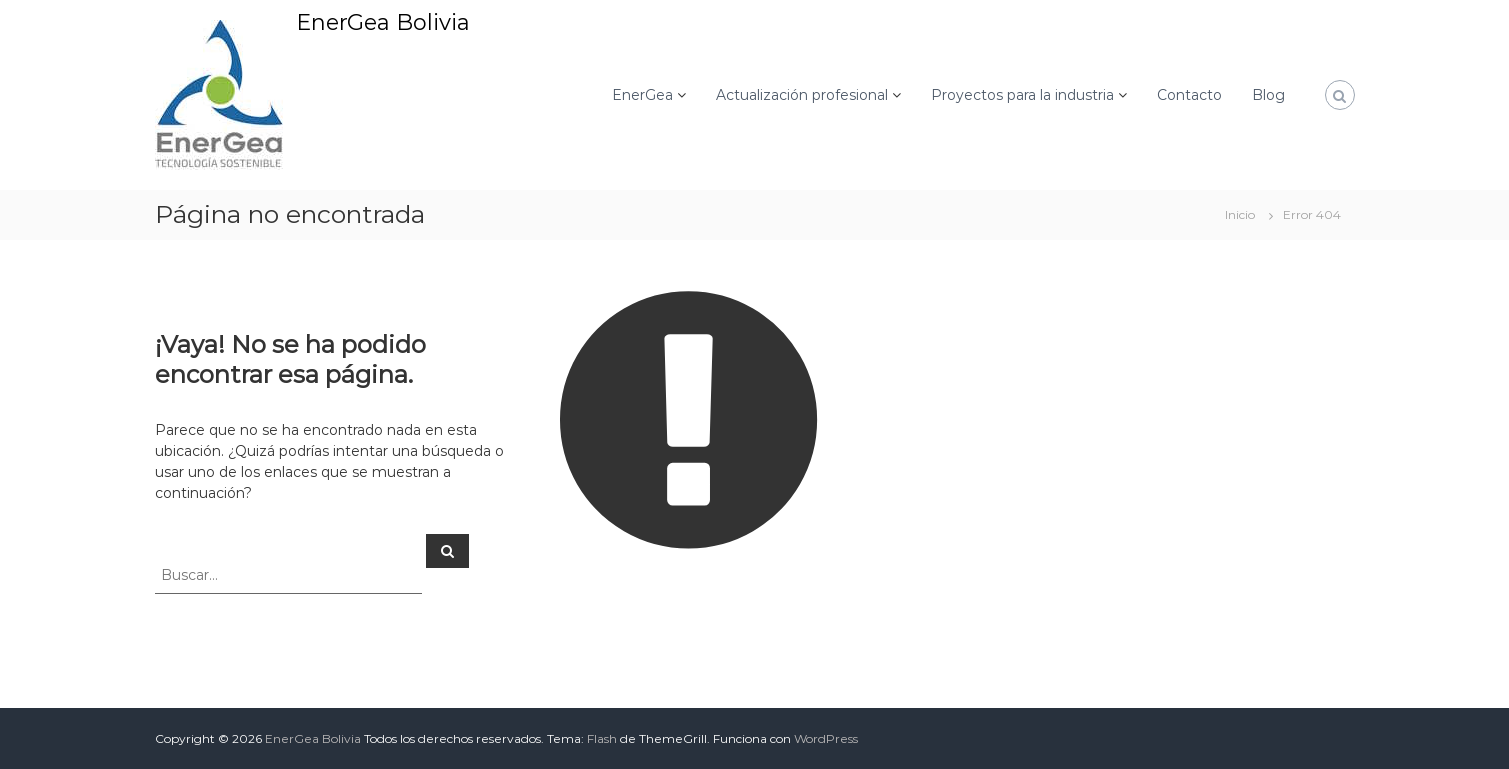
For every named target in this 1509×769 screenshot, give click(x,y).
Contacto (1189, 95)
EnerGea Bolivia (383, 22)
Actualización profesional (802, 95)
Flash (602, 738)
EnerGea (642, 95)
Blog (1268, 95)
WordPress (826, 738)
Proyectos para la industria (1022, 95)
